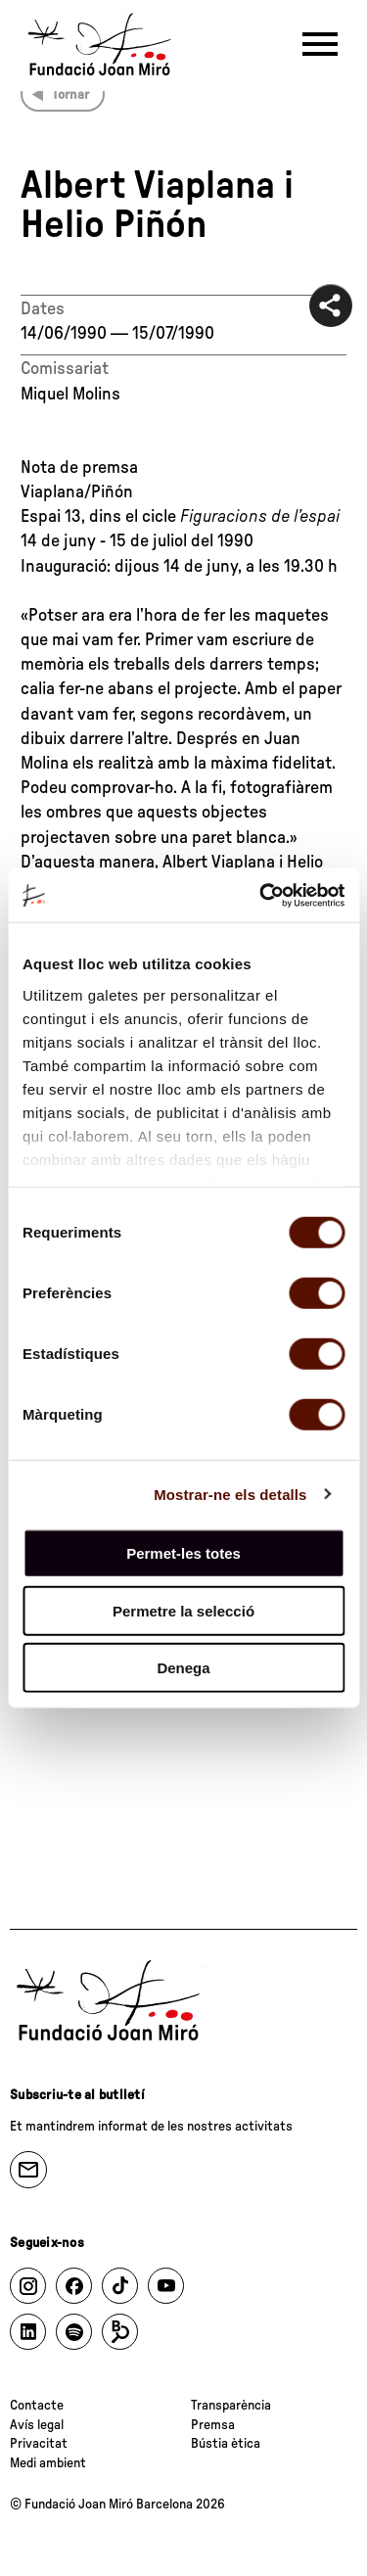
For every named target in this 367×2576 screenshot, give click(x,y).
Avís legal (37, 2425)
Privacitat (39, 2444)
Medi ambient (48, 2463)
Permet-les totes (183, 1553)
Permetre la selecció (183, 1610)
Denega (183, 1668)
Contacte (37, 2405)
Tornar (70, 95)
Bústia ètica (225, 2444)
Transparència (231, 2405)
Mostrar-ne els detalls (230, 1493)
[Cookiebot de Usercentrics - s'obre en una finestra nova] (261, 895)
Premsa (213, 2425)
